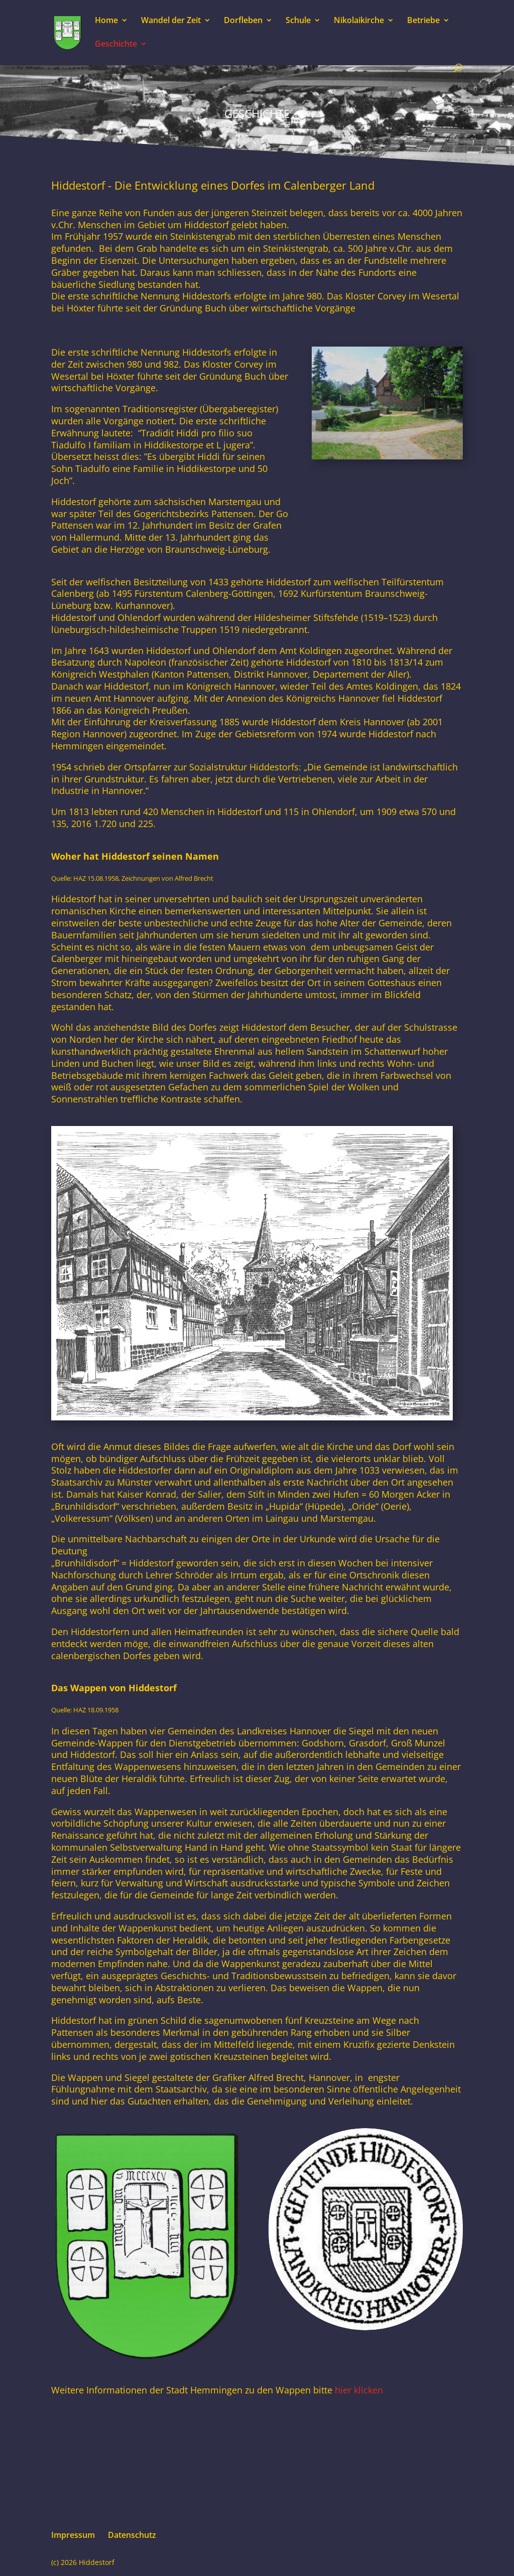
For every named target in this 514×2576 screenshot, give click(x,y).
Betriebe (423, 21)
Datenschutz (132, 2534)
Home (106, 21)
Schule (298, 21)
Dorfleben (243, 21)
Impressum (73, 2534)
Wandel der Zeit (171, 21)
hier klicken (357, 2390)
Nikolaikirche (359, 21)
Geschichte (116, 44)
